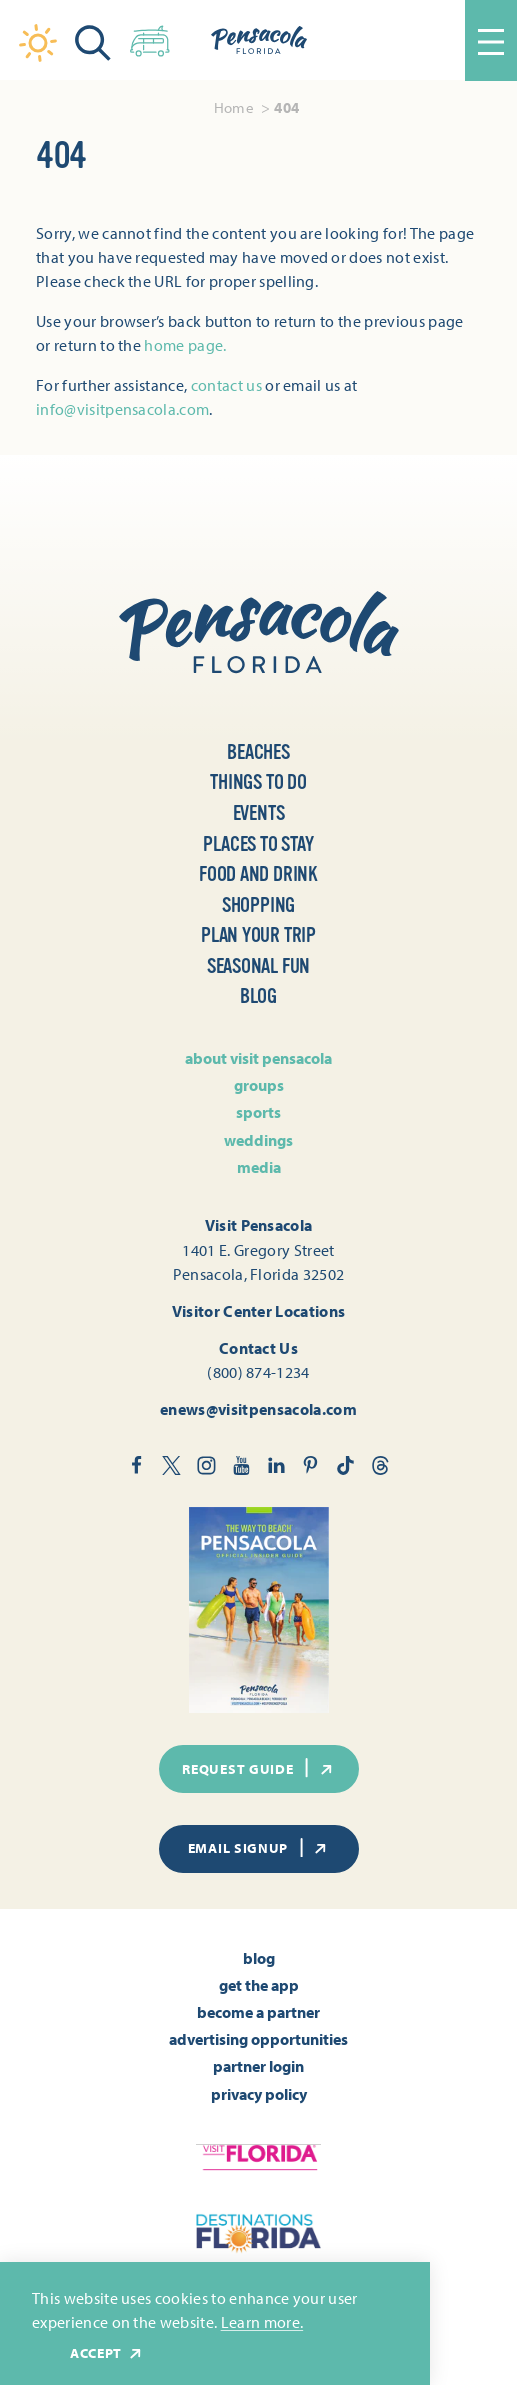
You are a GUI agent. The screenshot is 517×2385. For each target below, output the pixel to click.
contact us (226, 385)
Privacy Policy (259, 2094)
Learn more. (262, 2322)
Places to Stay (258, 844)
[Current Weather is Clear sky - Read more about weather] (38, 43)
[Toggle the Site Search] (93, 40)
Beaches (258, 752)
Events (259, 813)
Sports (258, 1112)
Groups (259, 1085)
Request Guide (258, 1768)
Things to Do (258, 782)
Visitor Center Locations (259, 1310)
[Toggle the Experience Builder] (150, 37)
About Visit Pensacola (258, 1058)
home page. (185, 345)
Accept (107, 2353)
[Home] (259, 40)
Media (259, 1167)
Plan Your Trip (258, 935)
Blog (258, 996)
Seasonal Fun (259, 966)
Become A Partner (258, 2012)
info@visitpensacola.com (122, 409)
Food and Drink (258, 874)
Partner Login (258, 2066)
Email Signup (259, 1848)
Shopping (258, 905)
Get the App (259, 1985)
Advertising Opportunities (258, 2039)
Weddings (258, 1140)
